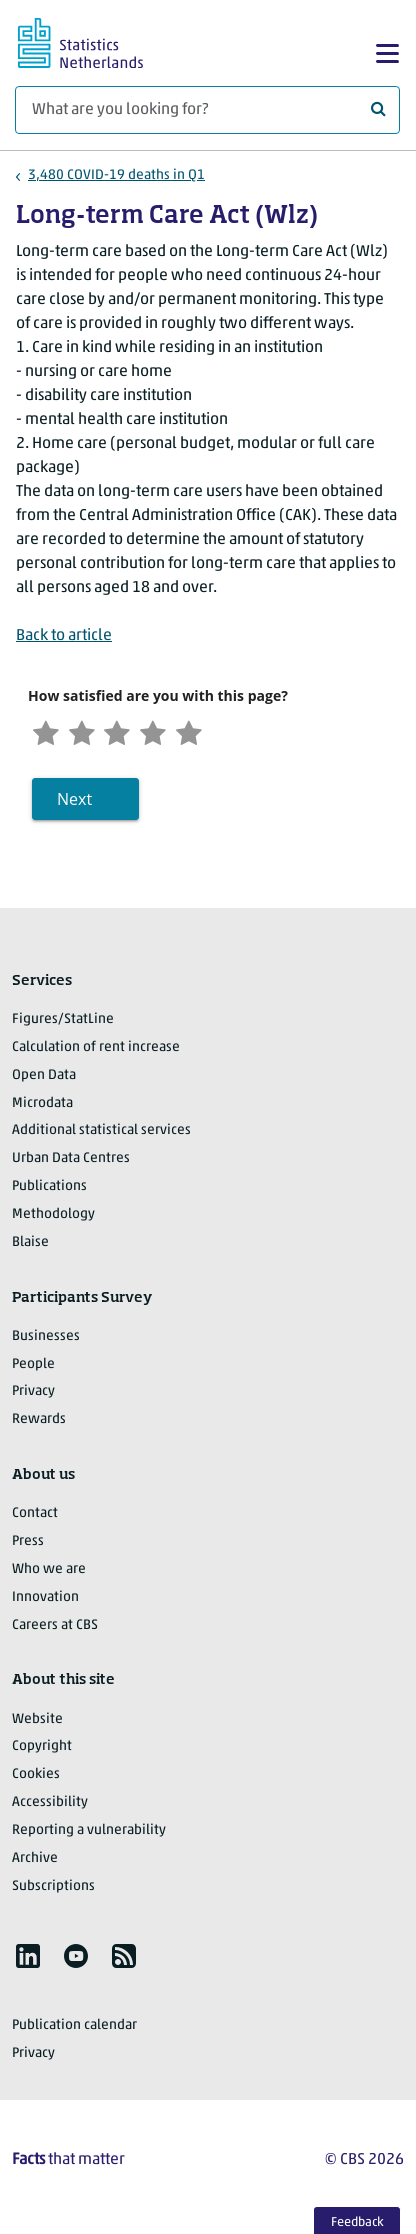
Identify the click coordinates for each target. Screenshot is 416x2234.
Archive (35, 1863)
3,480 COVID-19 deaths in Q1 (116, 175)
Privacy (33, 1397)
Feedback (357, 2222)
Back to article (64, 636)
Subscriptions (53, 1891)
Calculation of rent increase (96, 1052)
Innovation (45, 1602)
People (33, 1369)
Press (28, 1546)
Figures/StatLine (63, 1024)
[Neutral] (129, 734)
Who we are (49, 1574)
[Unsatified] (88, 734)
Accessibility (50, 1807)
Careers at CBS (55, 1630)
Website (37, 1724)
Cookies (36, 1780)
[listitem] (28, 1962)
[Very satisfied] (209, 734)
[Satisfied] (169, 734)
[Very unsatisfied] (48, 734)
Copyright (42, 1752)
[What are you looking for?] (207, 110)
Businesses (46, 1341)
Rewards (39, 1425)
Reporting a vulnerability (89, 1835)
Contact (35, 1519)
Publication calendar (74, 2031)
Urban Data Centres (71, 1164)
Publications (49, 1191)
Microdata (42, 1108)
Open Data (44, 1080)
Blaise (30, 1247)
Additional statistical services (101, 1136)
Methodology (53, 1219)
